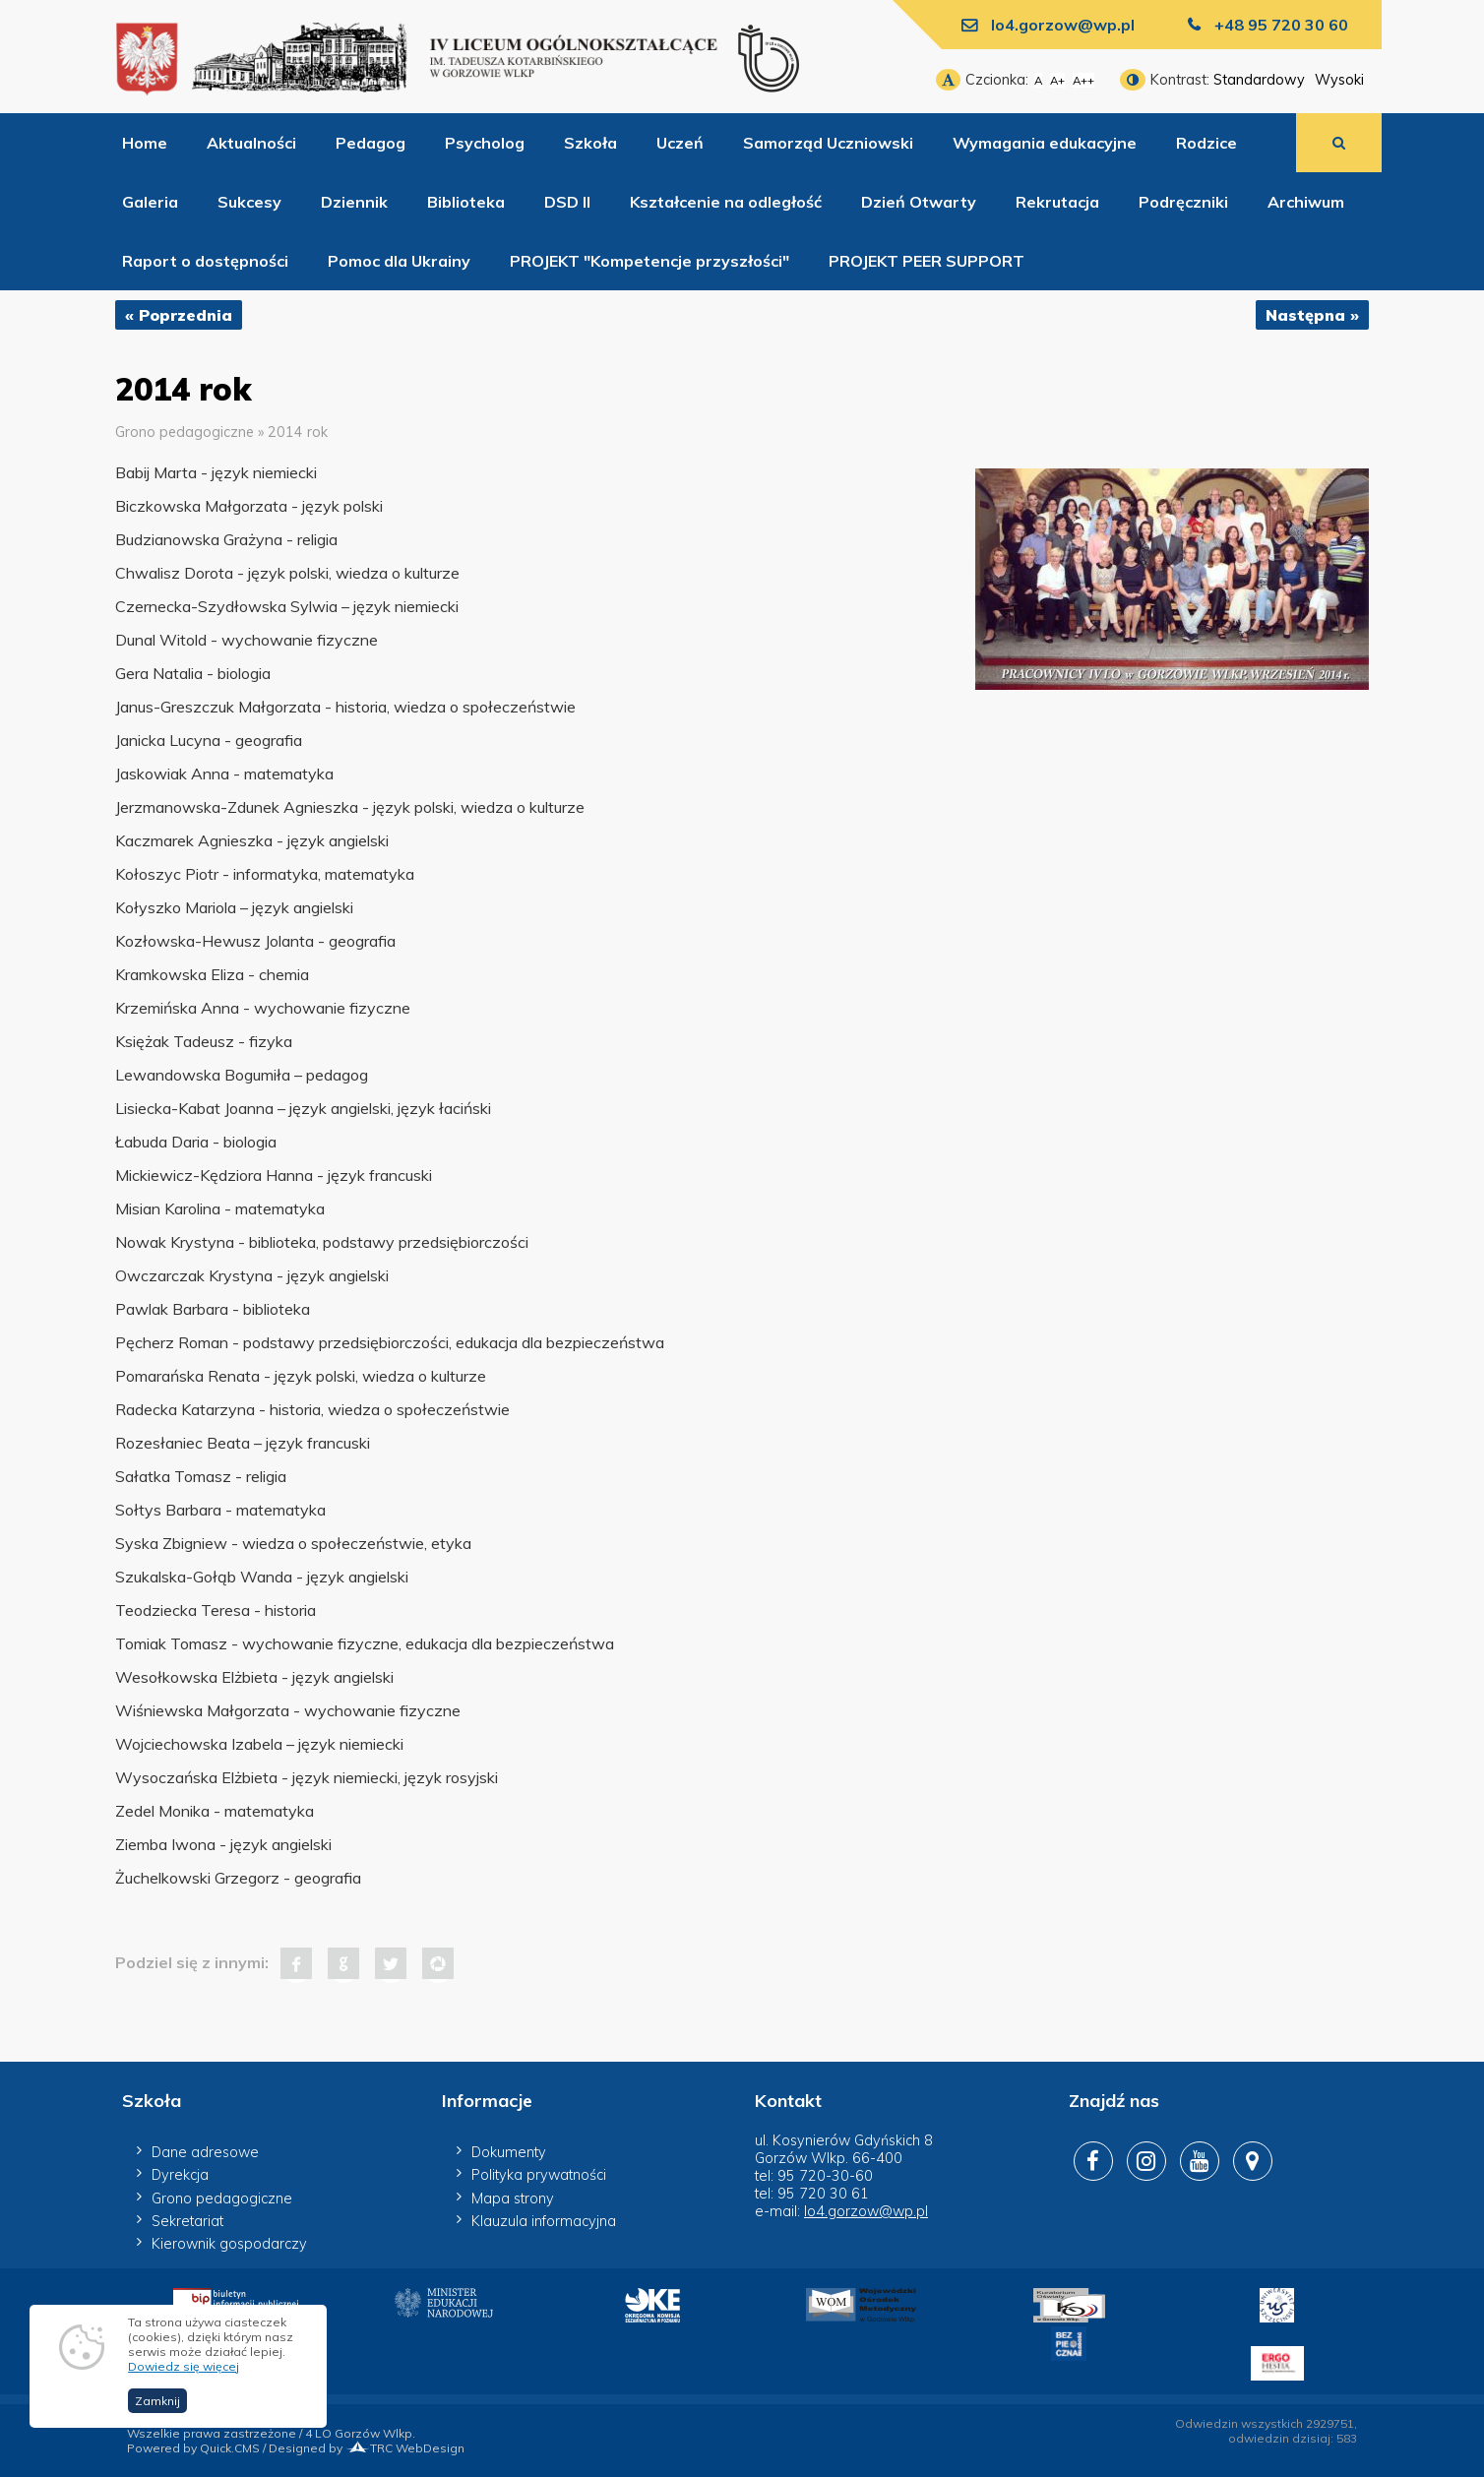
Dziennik (354, 202)
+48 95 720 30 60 (1281, 24)
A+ (1057, 80)
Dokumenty (508, 2152)
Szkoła (590, 143)
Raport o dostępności (205, 261)
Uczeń (680, 143)
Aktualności (251, 143)
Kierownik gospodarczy (229, 2244)
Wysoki (1339, 80)
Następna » (1312, 315)
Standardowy (1259, 80)
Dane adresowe (205, 2152)
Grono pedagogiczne (184, 432)
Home (144, 143)
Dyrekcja (180, 2175)
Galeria (150, 202)
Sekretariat (187, 2221)
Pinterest (438, 1963)
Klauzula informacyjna (543, 2221)
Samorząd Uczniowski (828, 143)
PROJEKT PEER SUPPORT (926, 261)
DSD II (567, 202)
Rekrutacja (1057, 202)
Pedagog (370, 143)
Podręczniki (1183, 202)
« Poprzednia (178, 315)
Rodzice (1206, 143)
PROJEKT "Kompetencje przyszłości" (649, 261)
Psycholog (485, 143)
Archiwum (1306, 202)
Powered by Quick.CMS (193, 2448)
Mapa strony (512, 2198)
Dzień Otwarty (918, 202)
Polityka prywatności (538, 2175)
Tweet (390, 1963)
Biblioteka (466, 202)
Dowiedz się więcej (183, 2366)
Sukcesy (249, 202)
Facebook (296, 1963)
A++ (1083, 80)
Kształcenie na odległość (726, 202)
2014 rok (298, 432)
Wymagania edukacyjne (1045, 143)
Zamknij (157, 2400)
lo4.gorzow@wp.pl (1063, 24)
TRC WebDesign (404, 2448)
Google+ (343, 1963)
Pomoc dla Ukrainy (399, 261)
